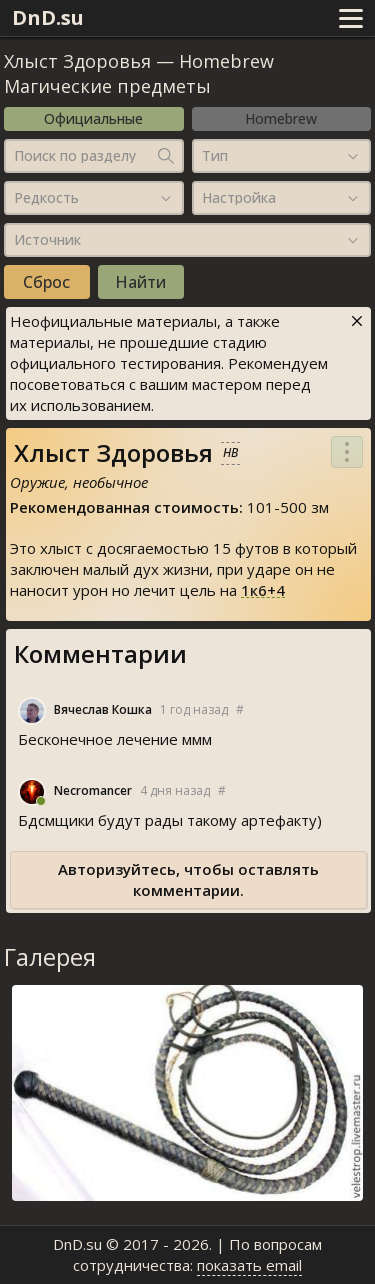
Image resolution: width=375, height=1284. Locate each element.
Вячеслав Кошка (103, 710)
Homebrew (281, 118)
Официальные (93, 118)
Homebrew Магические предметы (139, 73)
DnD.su (48, 17)
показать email (249, 1265)
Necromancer (93, 791)
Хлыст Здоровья (77, 61)
